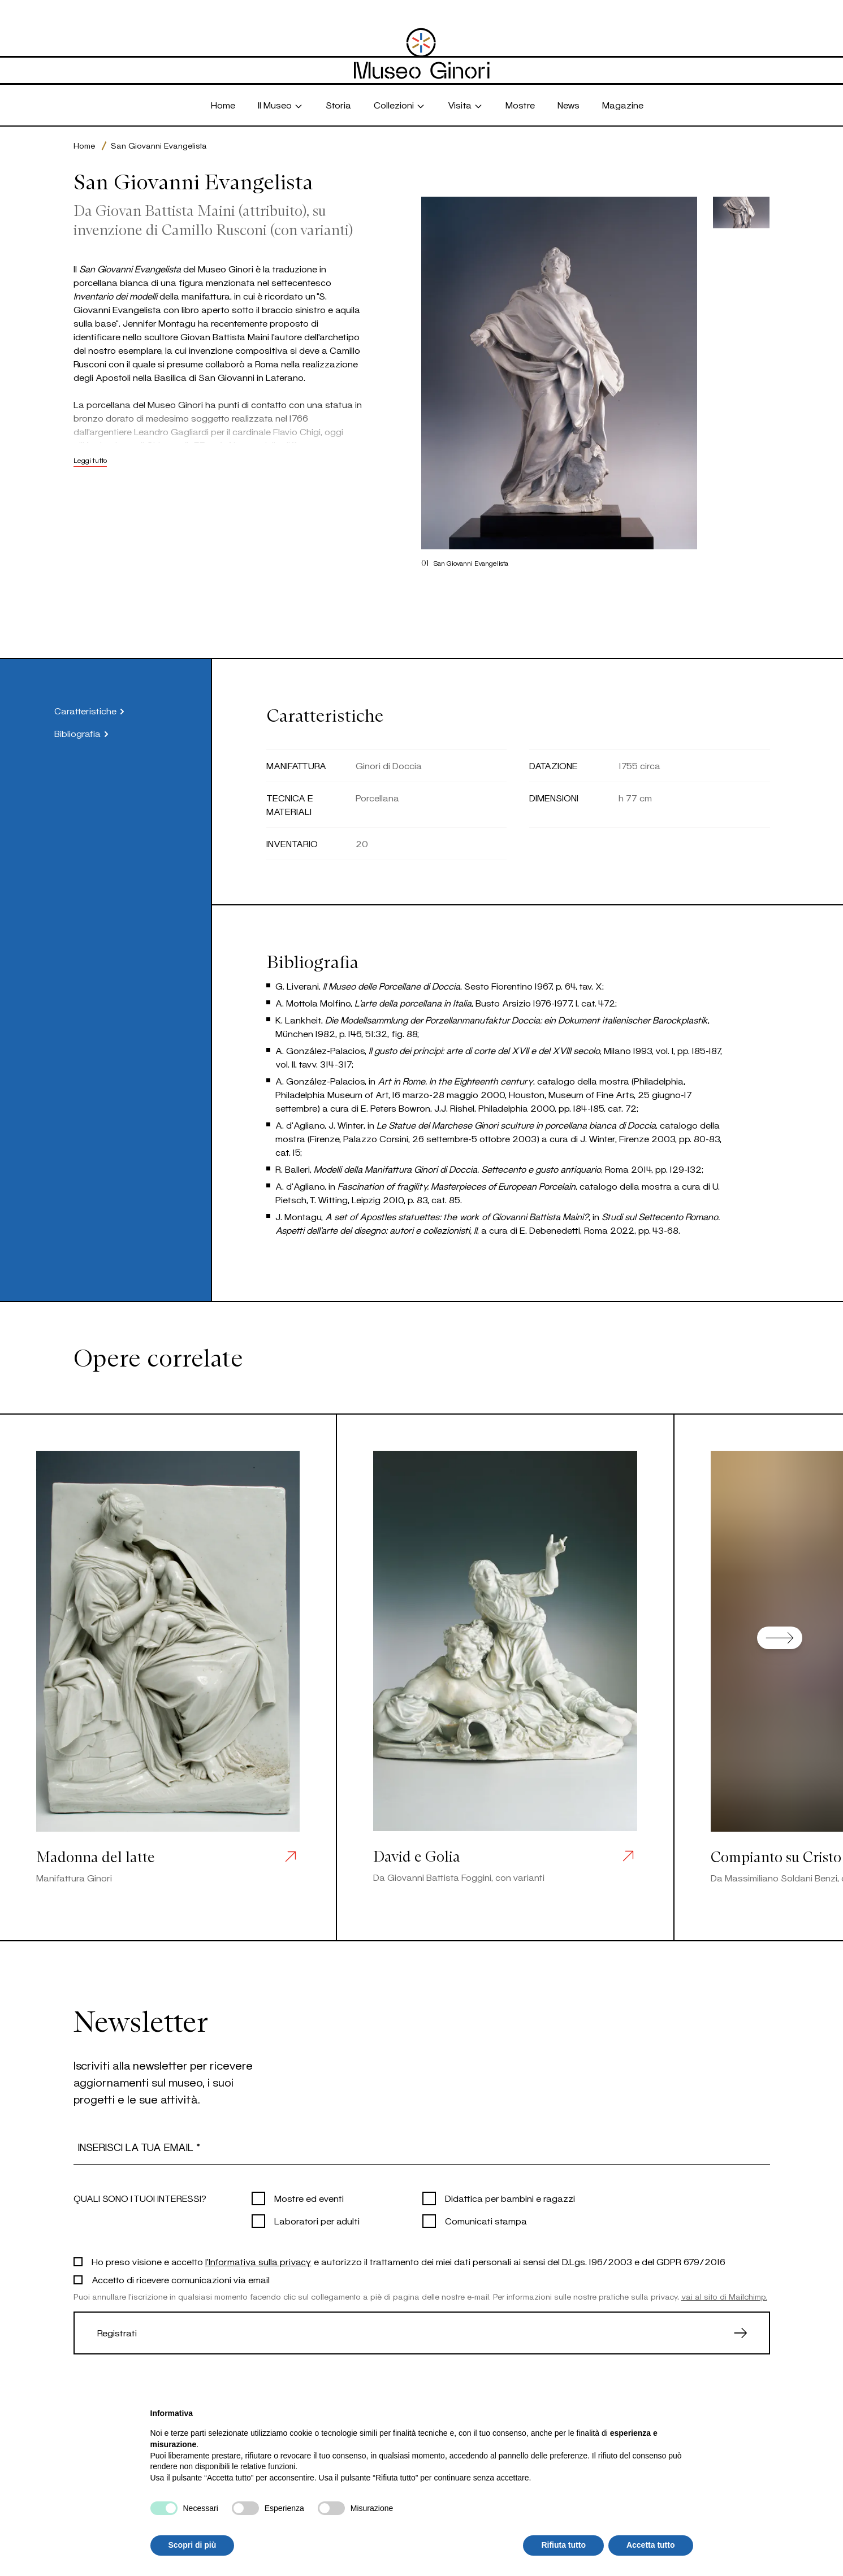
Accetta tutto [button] (650, 2544)
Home (84, 145)
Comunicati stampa (486, 2220)
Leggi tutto (90, 460)
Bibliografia (83, 734)
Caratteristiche (91, 711)
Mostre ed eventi (309, 2198)
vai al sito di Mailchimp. (724, 2296)
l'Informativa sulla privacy (258, 2261)
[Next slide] (780, 1638)
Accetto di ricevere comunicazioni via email (181, 2279)
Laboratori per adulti (317, 2220)
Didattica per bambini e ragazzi (510, 2198)
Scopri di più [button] (192, 2544)
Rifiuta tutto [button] (563, 2544)
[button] (741, 212)
